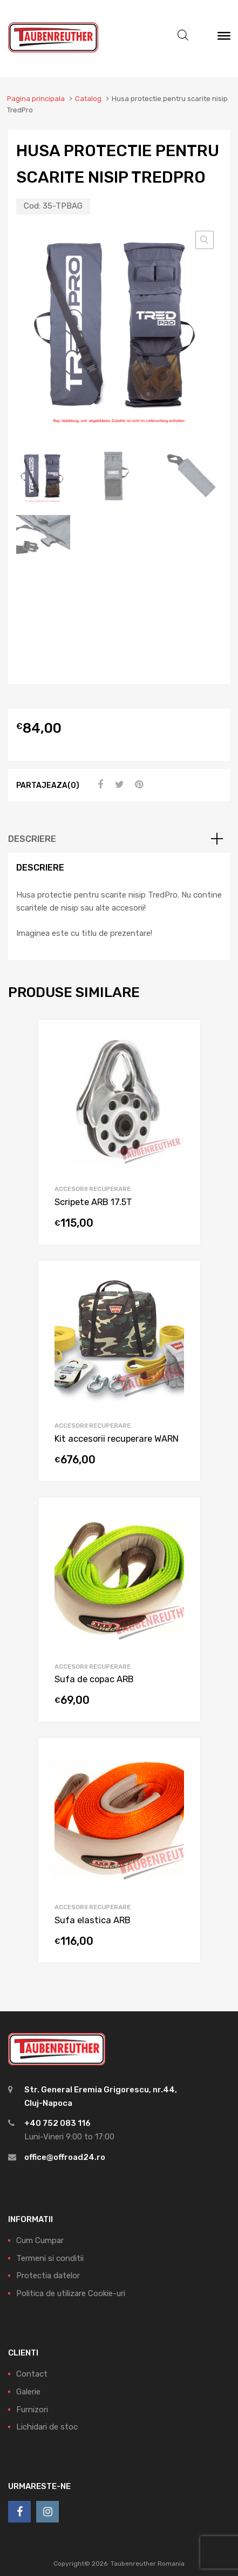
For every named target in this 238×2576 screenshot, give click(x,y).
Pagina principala (36, 99)
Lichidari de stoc (47, 2427)
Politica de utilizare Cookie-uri (70, 2293)
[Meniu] (223, 38)
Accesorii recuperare (93, 1189)
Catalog (88, 99)
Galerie (28, 2392)
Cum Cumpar (40, 2240)
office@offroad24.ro (64, 2157)
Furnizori (32, 2409)
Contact (31, 2374)
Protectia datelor (48, 2275)
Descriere (32, 839)
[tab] (119, 839)
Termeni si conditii (50, 2258)
